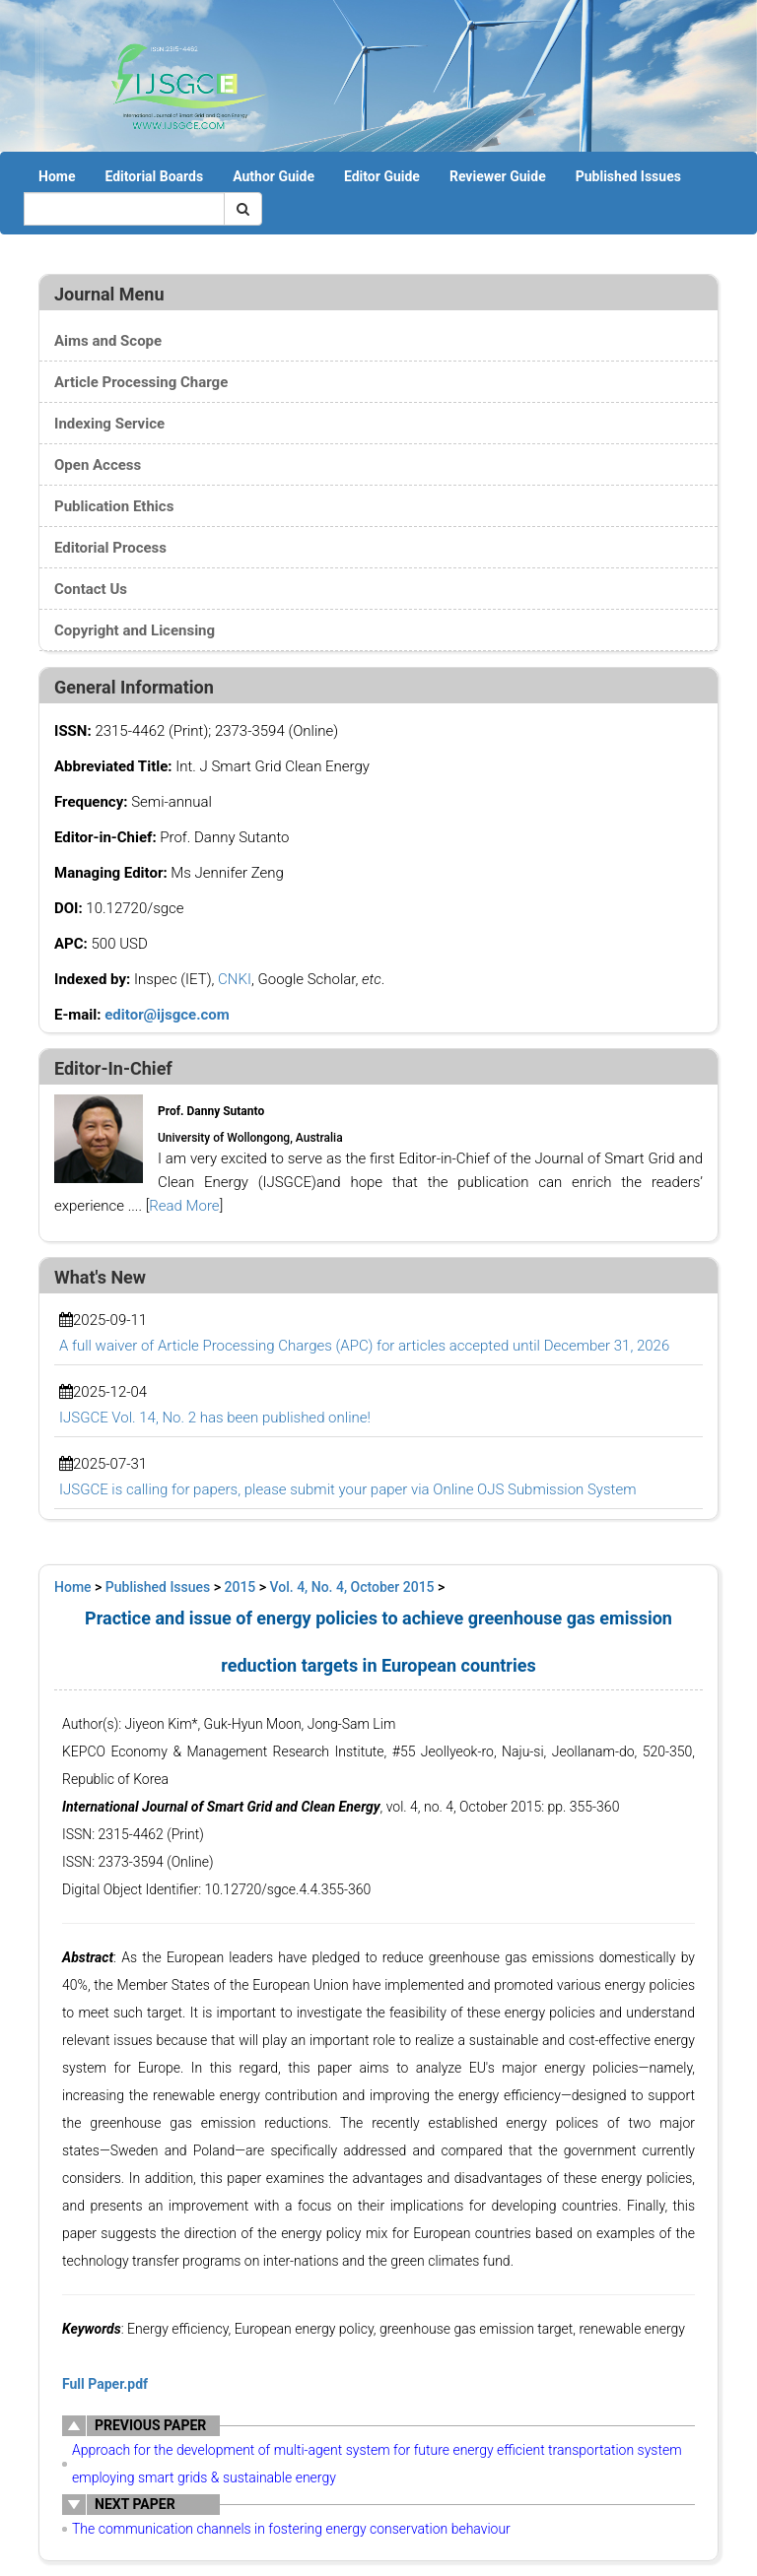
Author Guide (273, 176)
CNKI (234, 979)
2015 (240, 1587)
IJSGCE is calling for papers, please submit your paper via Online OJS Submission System (347, 1489)
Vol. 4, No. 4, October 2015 (352, 1587)
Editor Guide (382, 176)
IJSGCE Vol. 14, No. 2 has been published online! (215, 1417)
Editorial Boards (153, 176)
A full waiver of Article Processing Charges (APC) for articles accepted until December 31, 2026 (364, 1345)
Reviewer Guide (497, 176)
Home (56, 176)
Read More (184, 1206)
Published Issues (628, 176)
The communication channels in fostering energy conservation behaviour (291, 2529)
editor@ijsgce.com (167, 1015)
